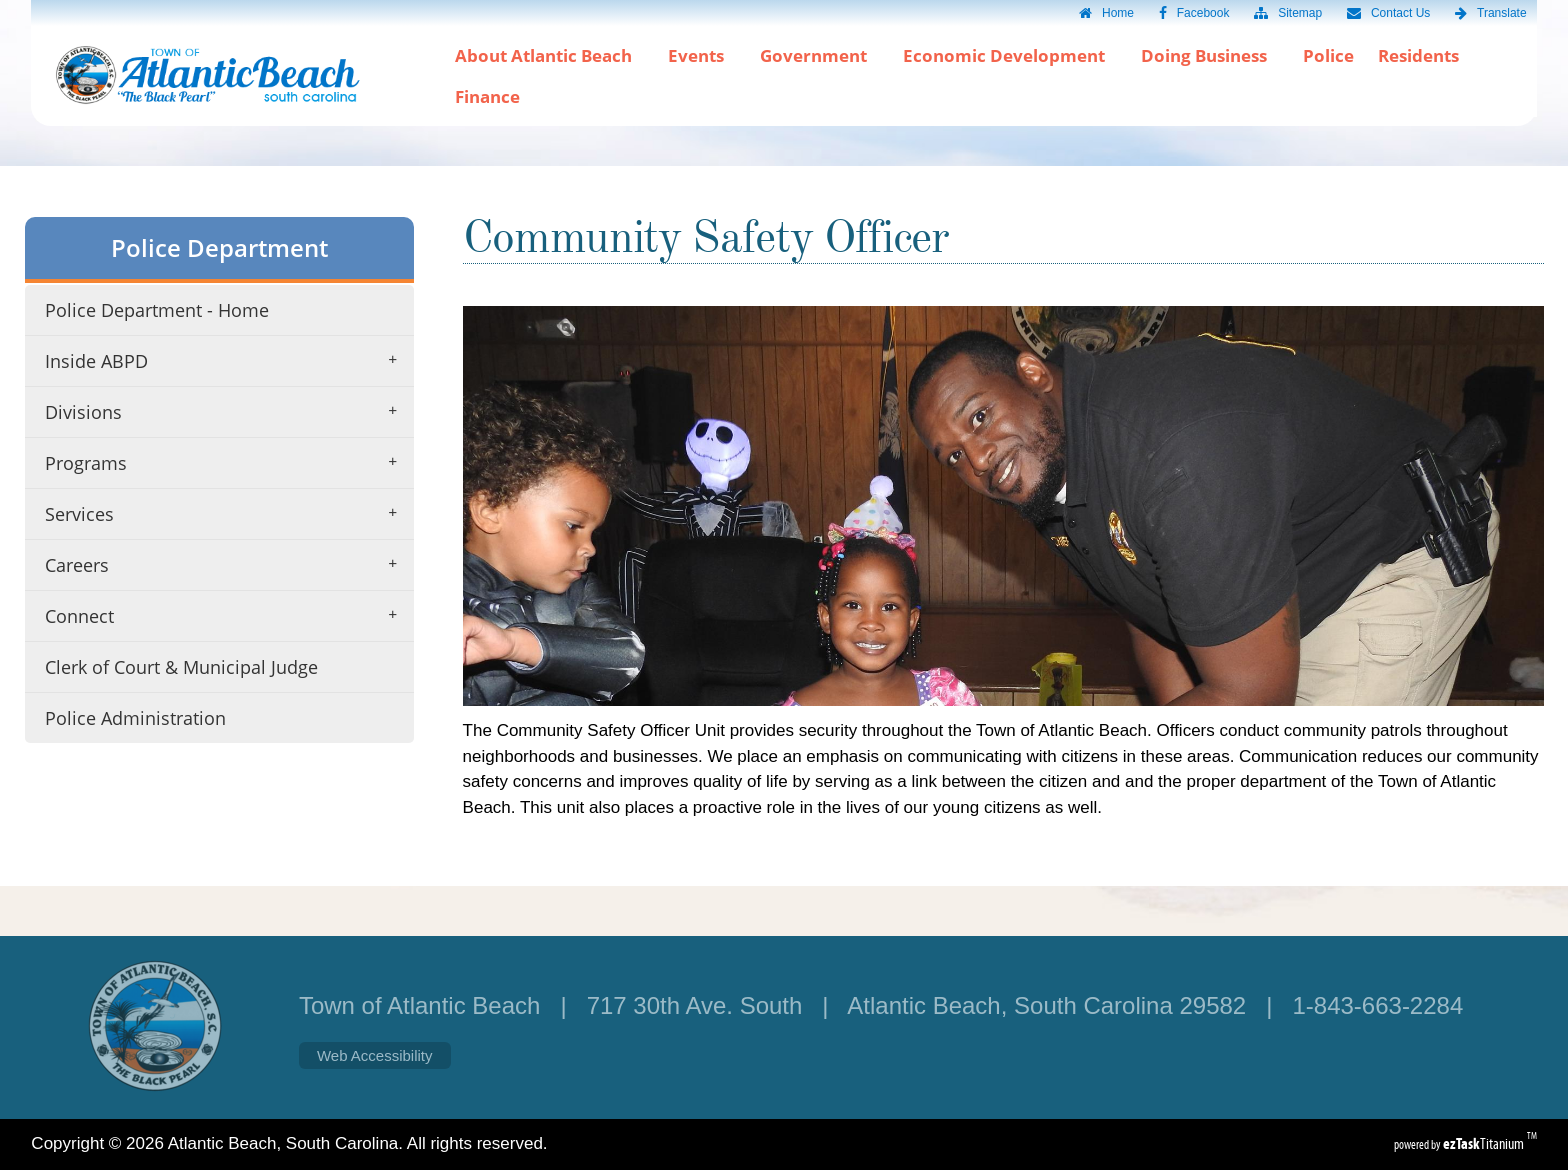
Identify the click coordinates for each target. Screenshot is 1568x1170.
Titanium (1485, 1143)
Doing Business (1210, 55)
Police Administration (135, 718)
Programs (227, 463)
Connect (227, 616)
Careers (227, 565)
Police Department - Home (157, 310)
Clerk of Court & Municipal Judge (181, 667)
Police (1328, 55)
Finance (487, 96)
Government (819, 55)
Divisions (227, 412)
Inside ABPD (227, 361)
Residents (1424, 55)
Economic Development (1010, 55)
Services (227, 514)
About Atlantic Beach (549, 55)
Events (702, 55)
